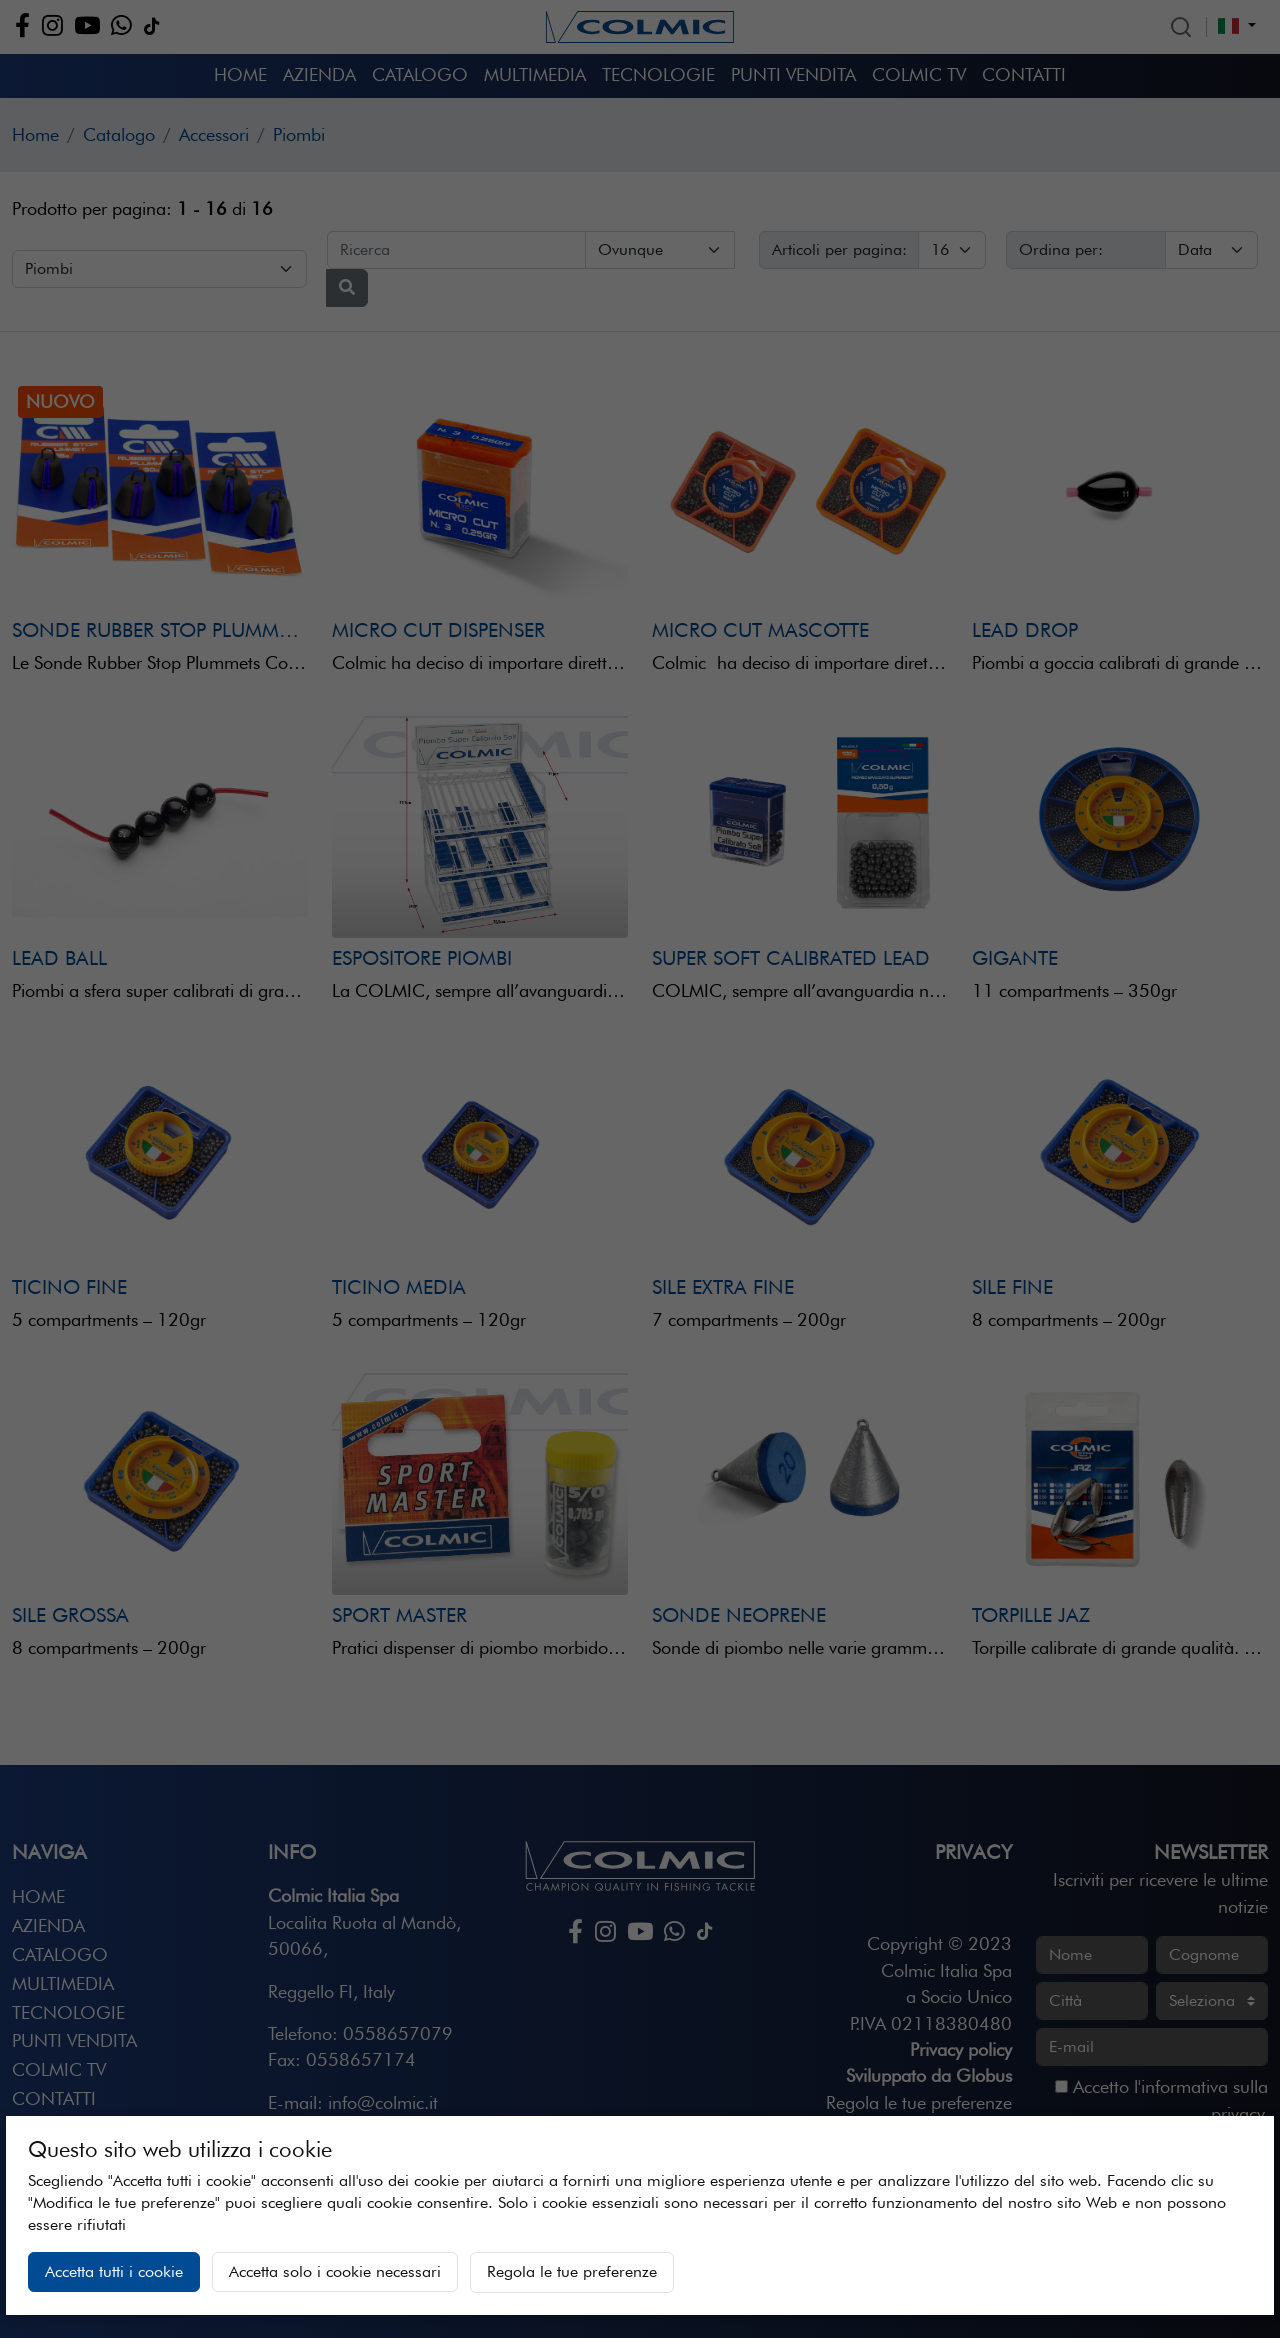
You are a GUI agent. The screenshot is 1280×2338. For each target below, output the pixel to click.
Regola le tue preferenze (572, 2271)
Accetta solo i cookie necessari (335, 2271)
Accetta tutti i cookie (114, 2271)
